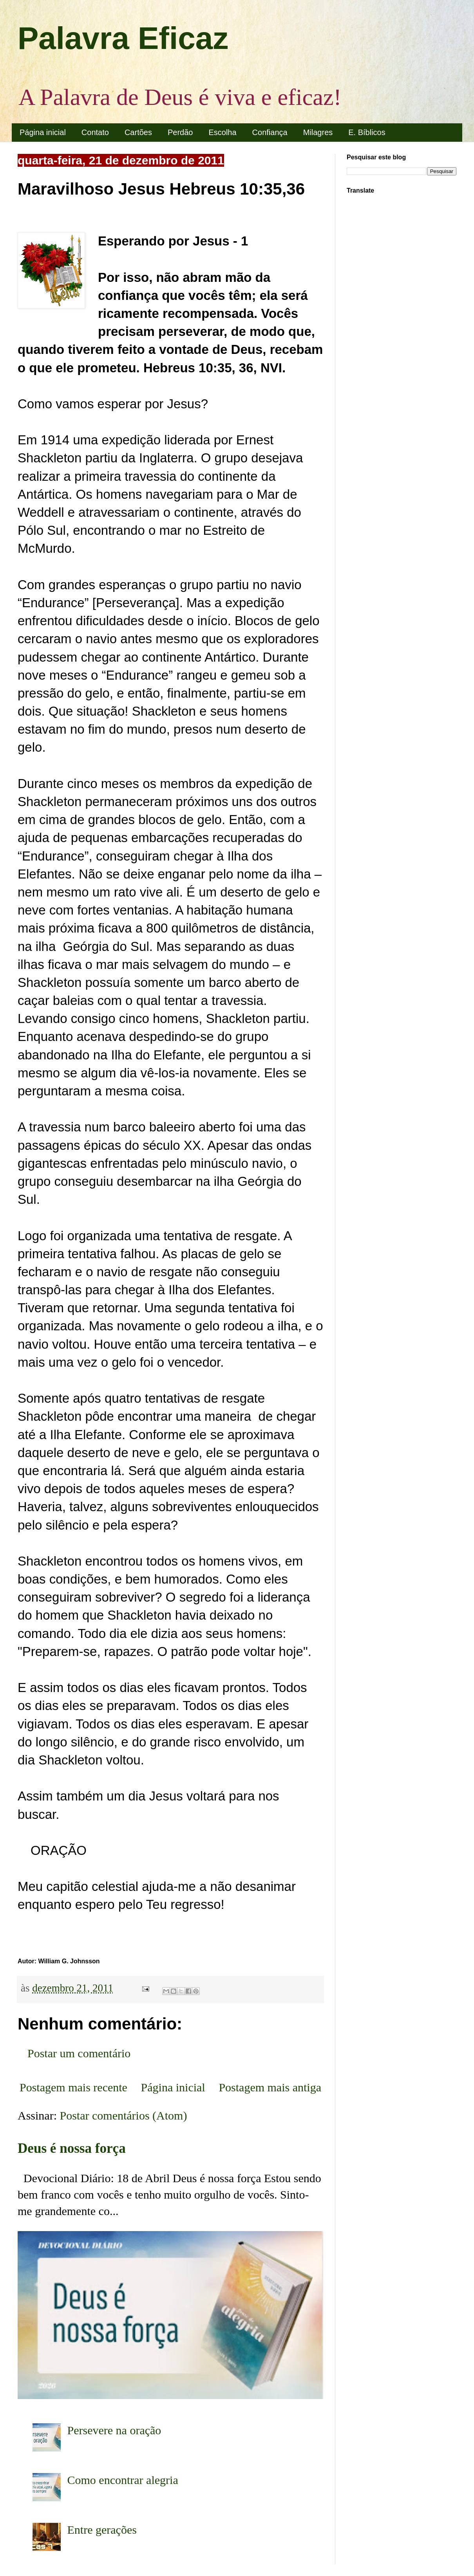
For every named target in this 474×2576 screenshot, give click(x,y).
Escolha (222, 132)
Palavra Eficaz (123, 38)
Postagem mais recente (73, 2087)
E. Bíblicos (366, 132)
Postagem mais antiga (270, 2087)
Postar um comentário (78, 2053)
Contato (95, 132)
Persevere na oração (114, 2430)
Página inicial (43, 132)
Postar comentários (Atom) (123, 2115)
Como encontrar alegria (122, 2479)
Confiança (270, 132)
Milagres (318, 132)
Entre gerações (102, 2529)
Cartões (138, 132)
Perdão (180, 132)
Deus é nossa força (72, 2148)
